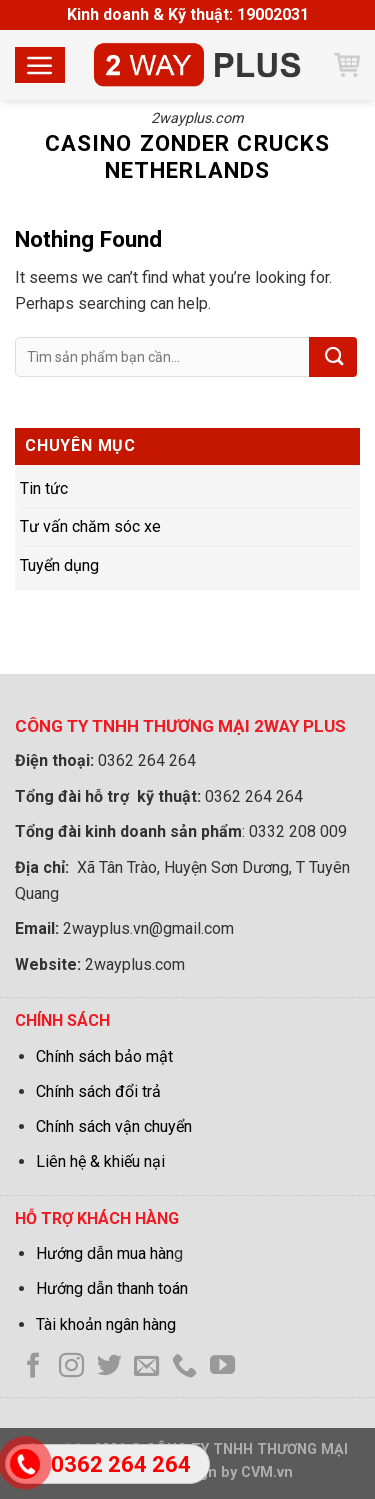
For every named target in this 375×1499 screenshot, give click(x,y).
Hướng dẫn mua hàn (105, 1253)
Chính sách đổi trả (98, 1091)
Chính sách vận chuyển (114, 1126)
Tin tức (44, 488)
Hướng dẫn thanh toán (112, 1288)
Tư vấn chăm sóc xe (90, 526)
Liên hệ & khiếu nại (100, 1161)
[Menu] (40, 65)
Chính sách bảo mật (104, 1056)
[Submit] (333, 357)
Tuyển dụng (59, 565)
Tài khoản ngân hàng (106, 1324)
